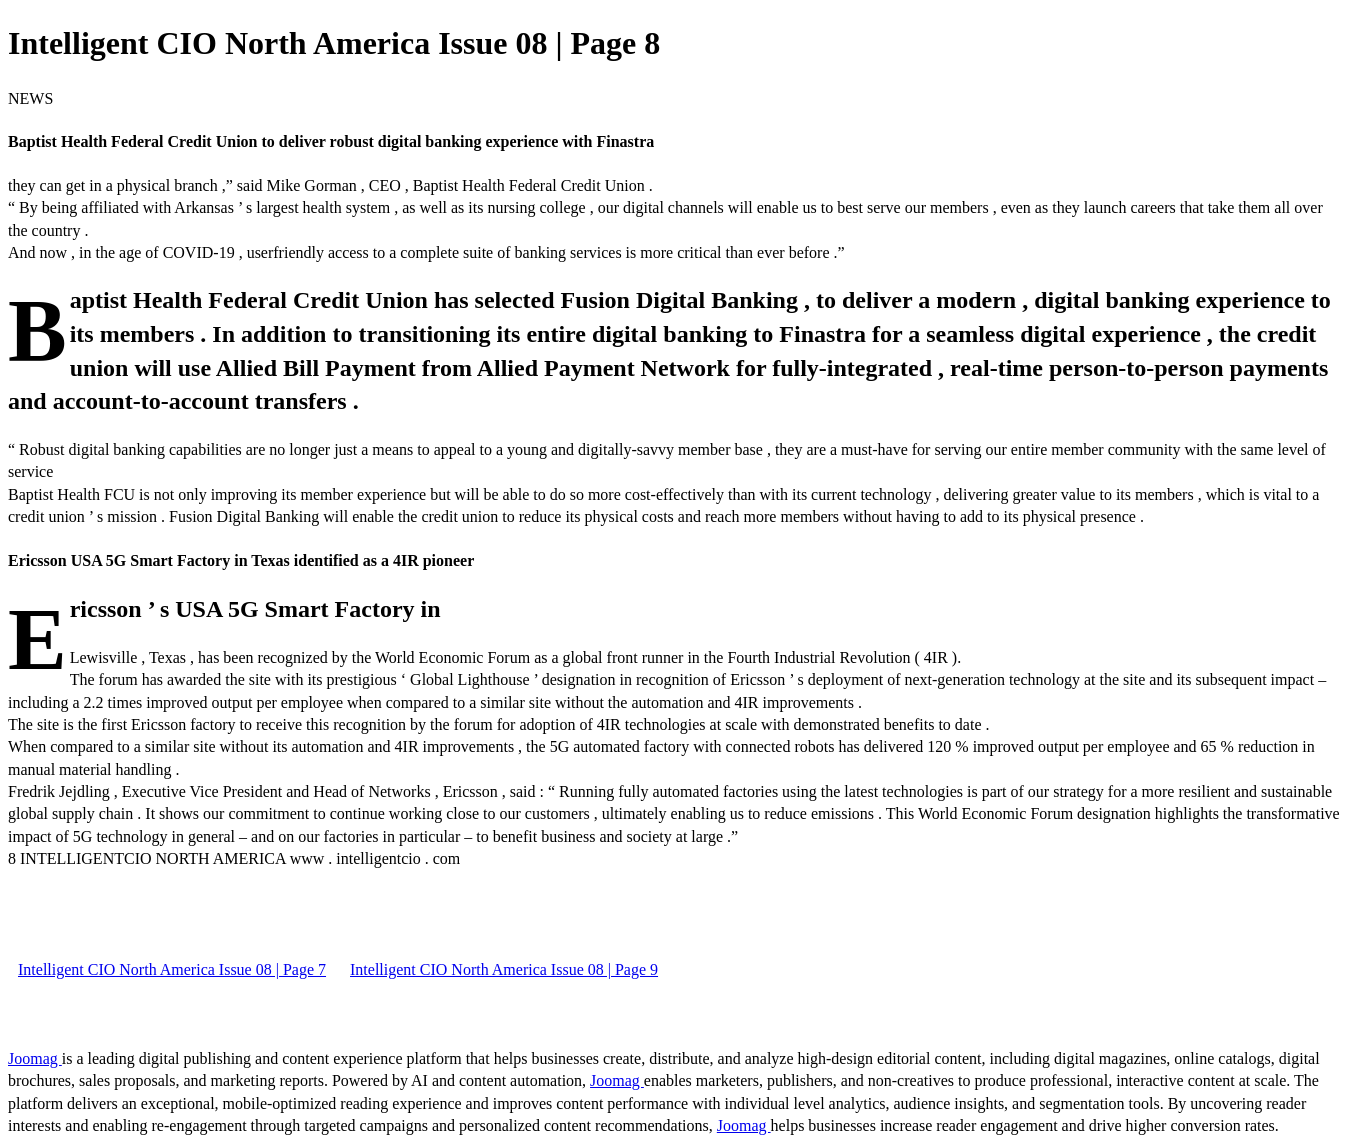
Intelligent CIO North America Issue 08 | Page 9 (504, 969)
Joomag (35, 1058)
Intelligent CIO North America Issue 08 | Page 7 (172, 969)
